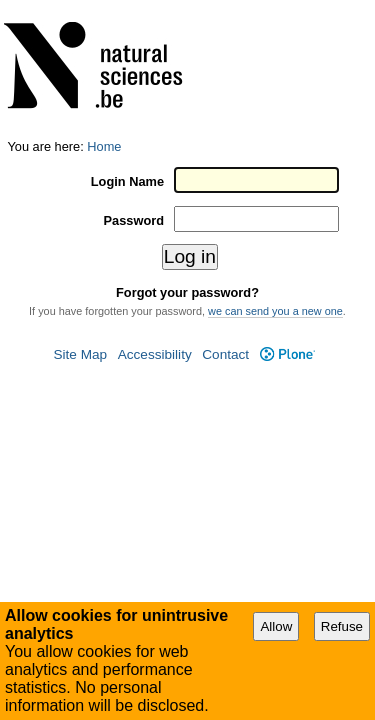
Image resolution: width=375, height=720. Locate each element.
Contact (225, 212)
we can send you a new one (275, 169)
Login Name (132, 41)
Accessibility (155, 212)
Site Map (80, 212)
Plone (287, 212)
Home (104, 7)
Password (139, 79)
